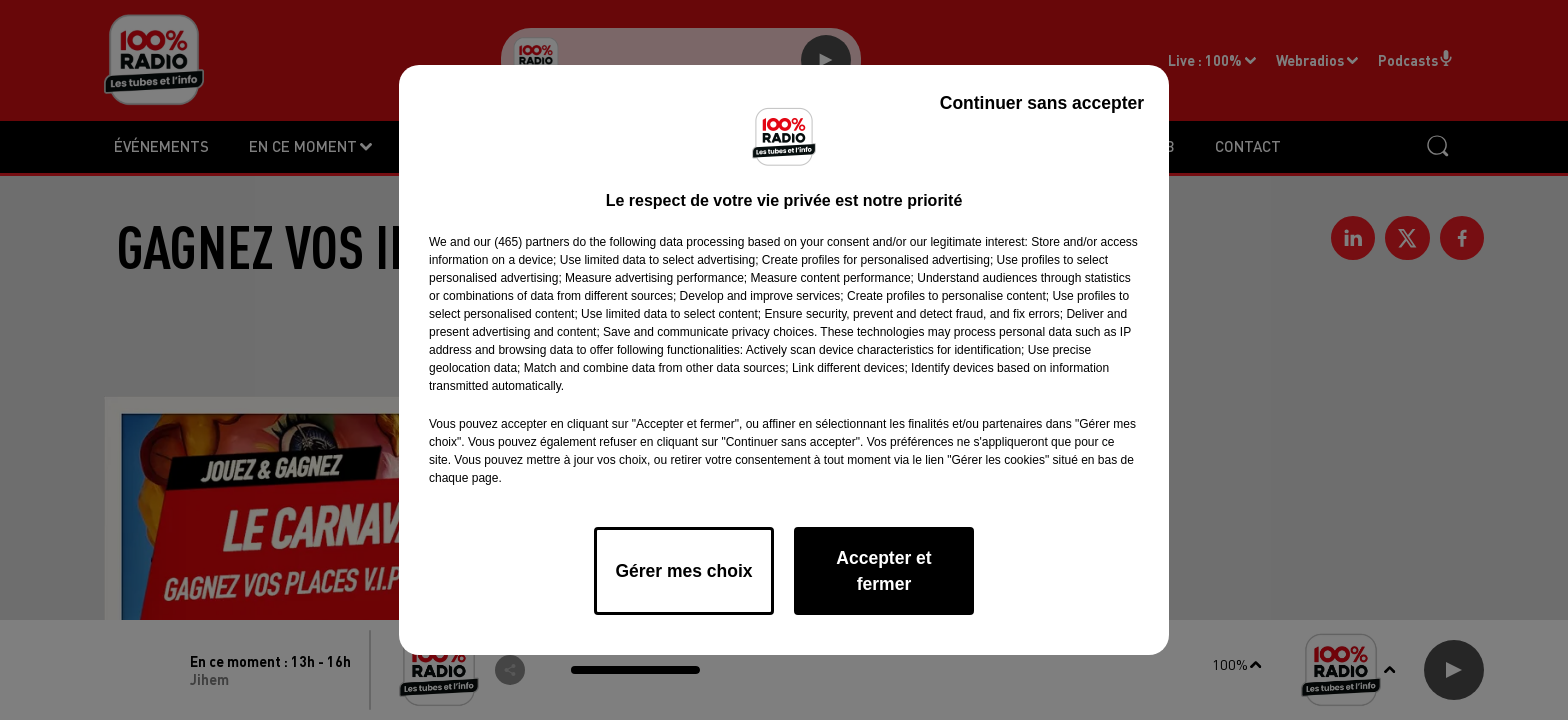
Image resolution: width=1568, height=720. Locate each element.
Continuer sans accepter (1042, 103)
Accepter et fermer (883, 571)
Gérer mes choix (683, 571)
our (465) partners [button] (521, 242)
